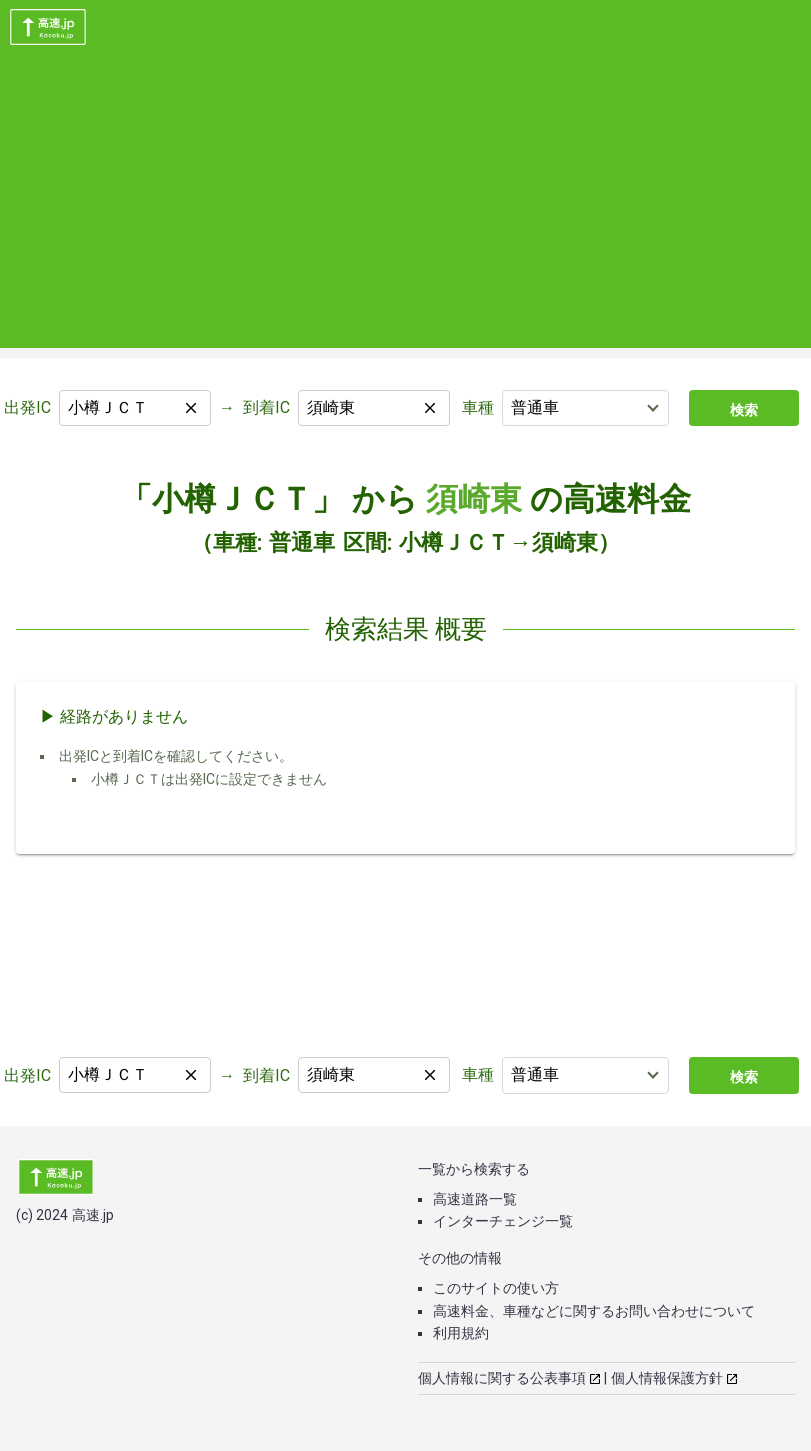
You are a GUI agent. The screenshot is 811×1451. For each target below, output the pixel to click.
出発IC (27, 407)
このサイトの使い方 (496, 1288)
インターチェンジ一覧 (503, 1221)
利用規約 (461, 1333)
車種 (478, 407)
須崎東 (474, 499)
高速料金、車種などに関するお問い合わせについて (594, 1311)
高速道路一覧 (475, 1199)
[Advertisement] (405, 208)
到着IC (266, 407)
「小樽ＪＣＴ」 (232, 499)
